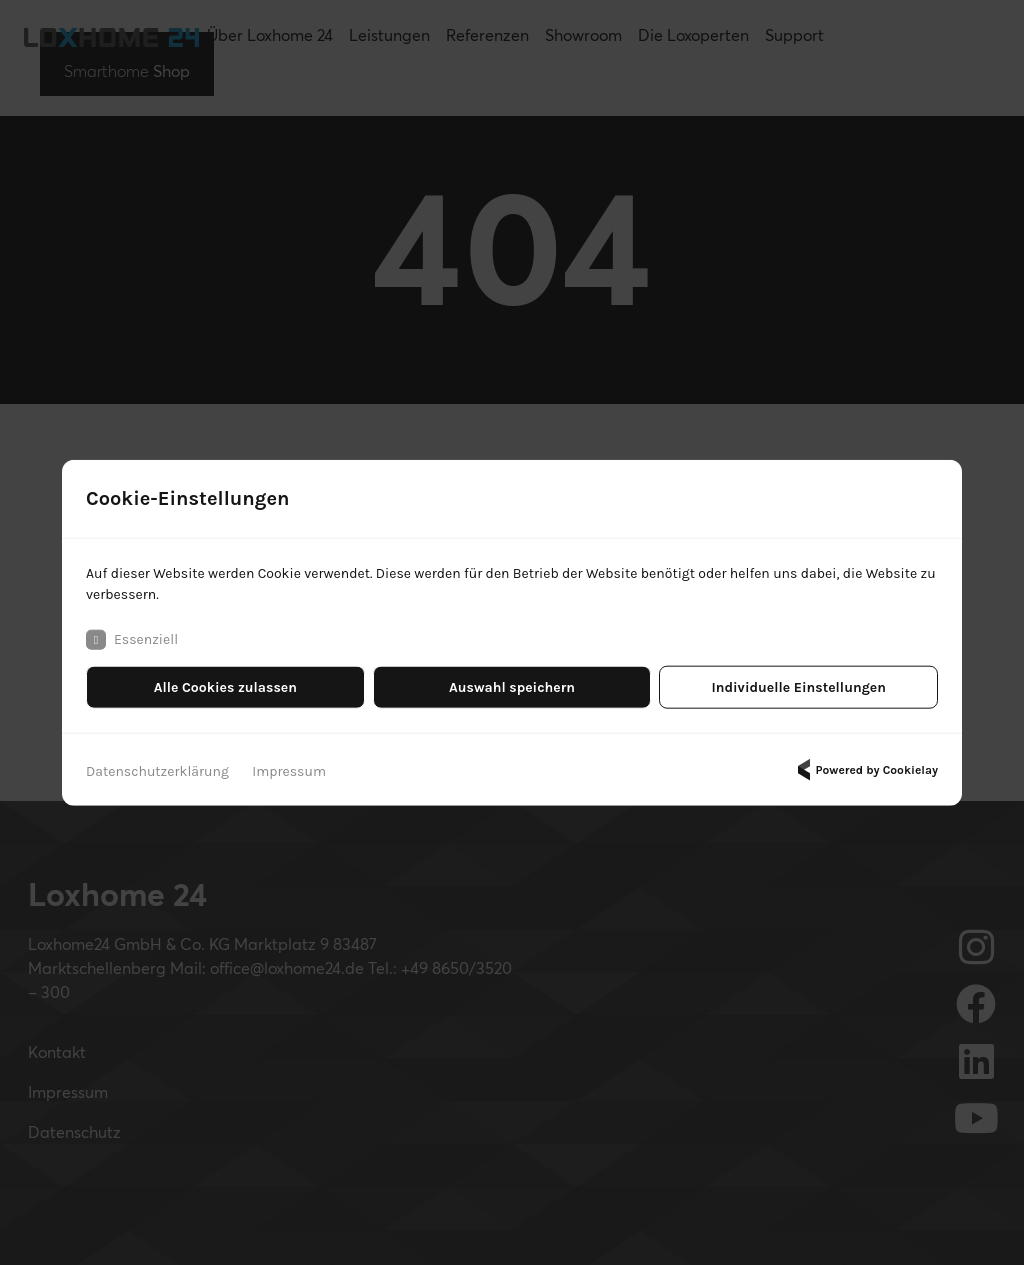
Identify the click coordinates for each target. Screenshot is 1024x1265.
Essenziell (132, 640)
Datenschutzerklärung (157, 771)
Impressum (289, 771)
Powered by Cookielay (865, 770)
